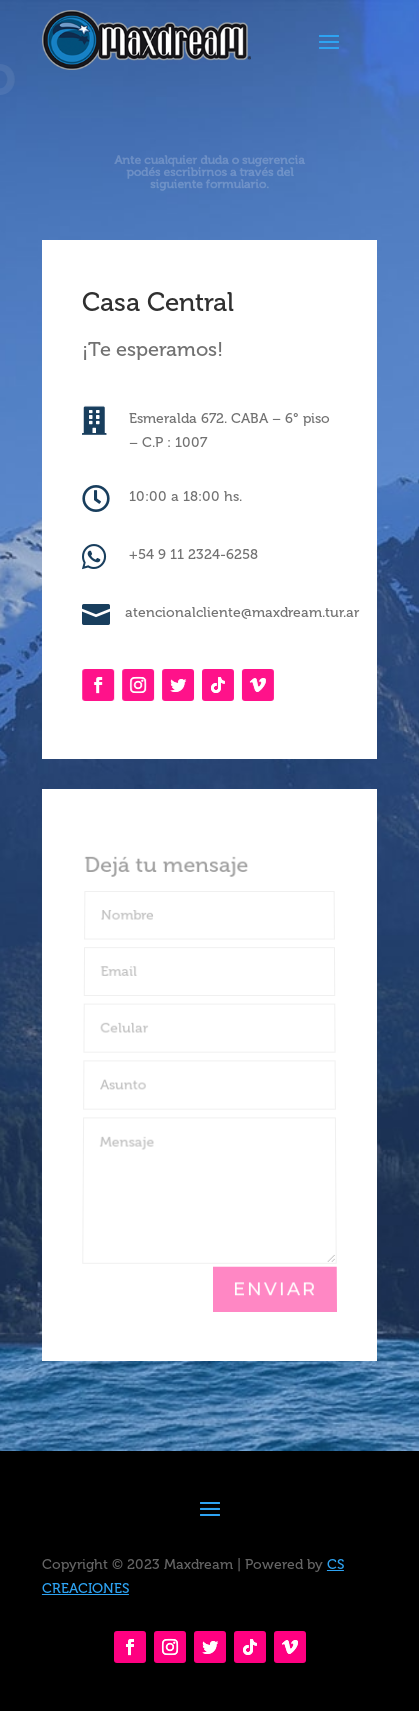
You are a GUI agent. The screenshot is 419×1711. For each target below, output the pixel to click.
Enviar (275, 1289)
